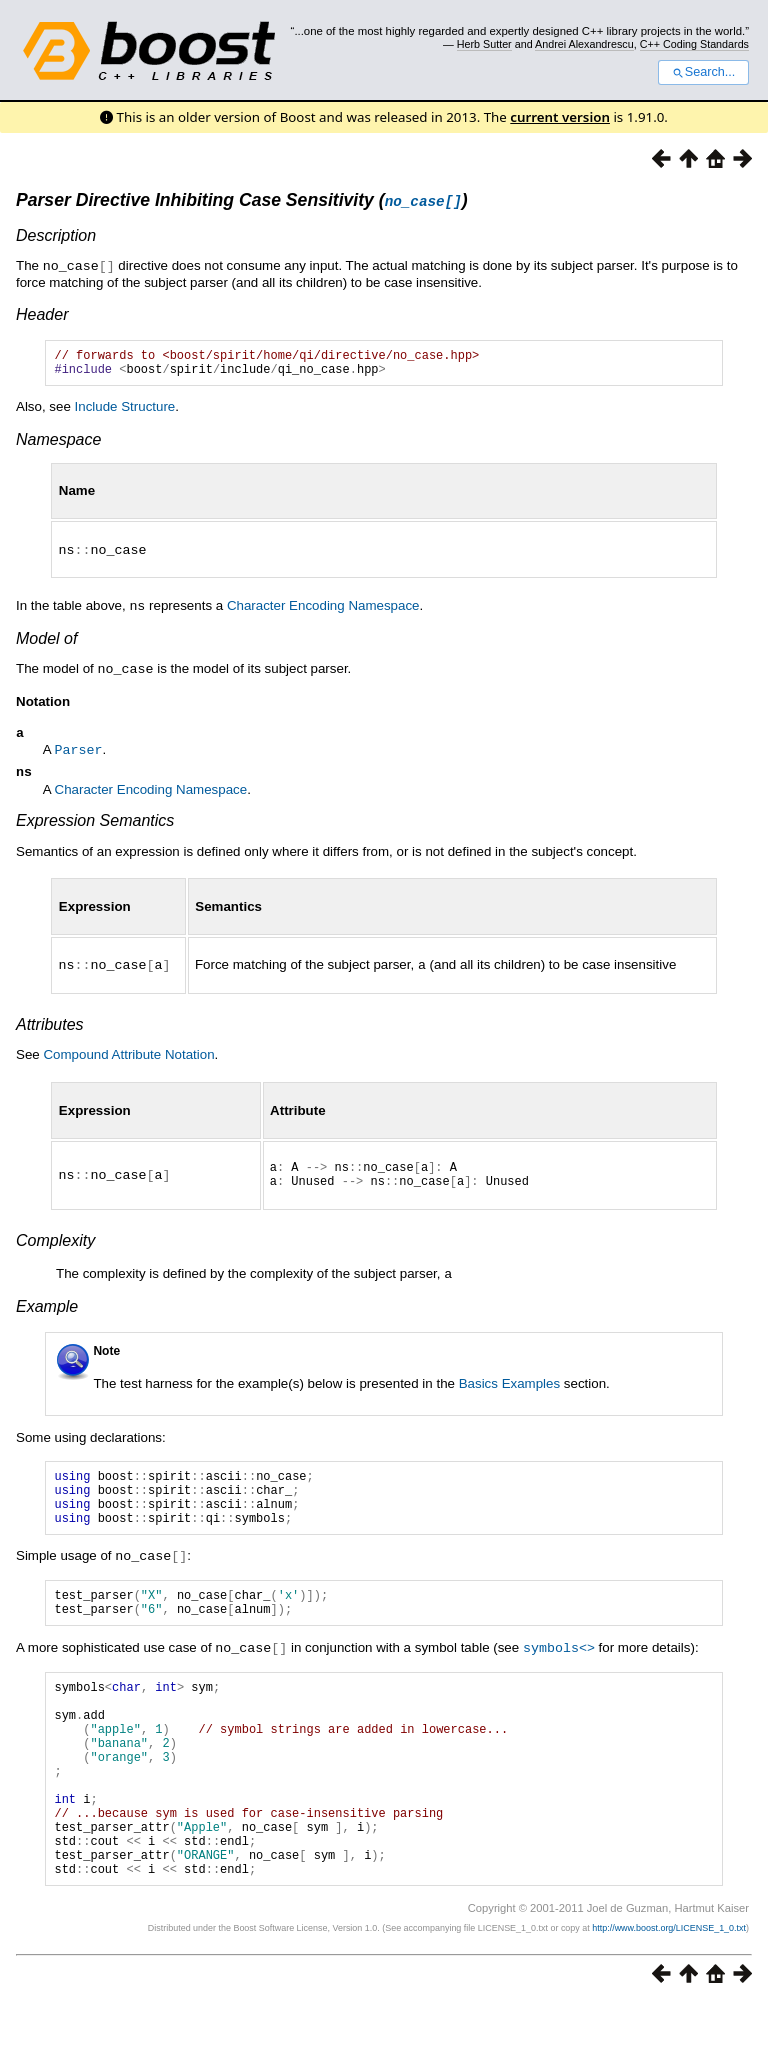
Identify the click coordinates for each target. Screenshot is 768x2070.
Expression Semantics (95, 825)
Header (42, 313)
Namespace (58, 444)
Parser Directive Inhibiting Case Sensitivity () (242, 200)
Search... (703, 72)
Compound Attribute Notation (128, 1058)
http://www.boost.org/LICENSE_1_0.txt (669, 1995)
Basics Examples (509, 1392)
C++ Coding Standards (694, 44)
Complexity (55, 1250)
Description (56, 235)
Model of (46, 641)
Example (47, 1315)
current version (560, 117)
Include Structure (125, 411)
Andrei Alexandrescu (584, 44)
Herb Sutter (484, 44)
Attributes (50, 1028)
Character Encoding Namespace (323, 609)
